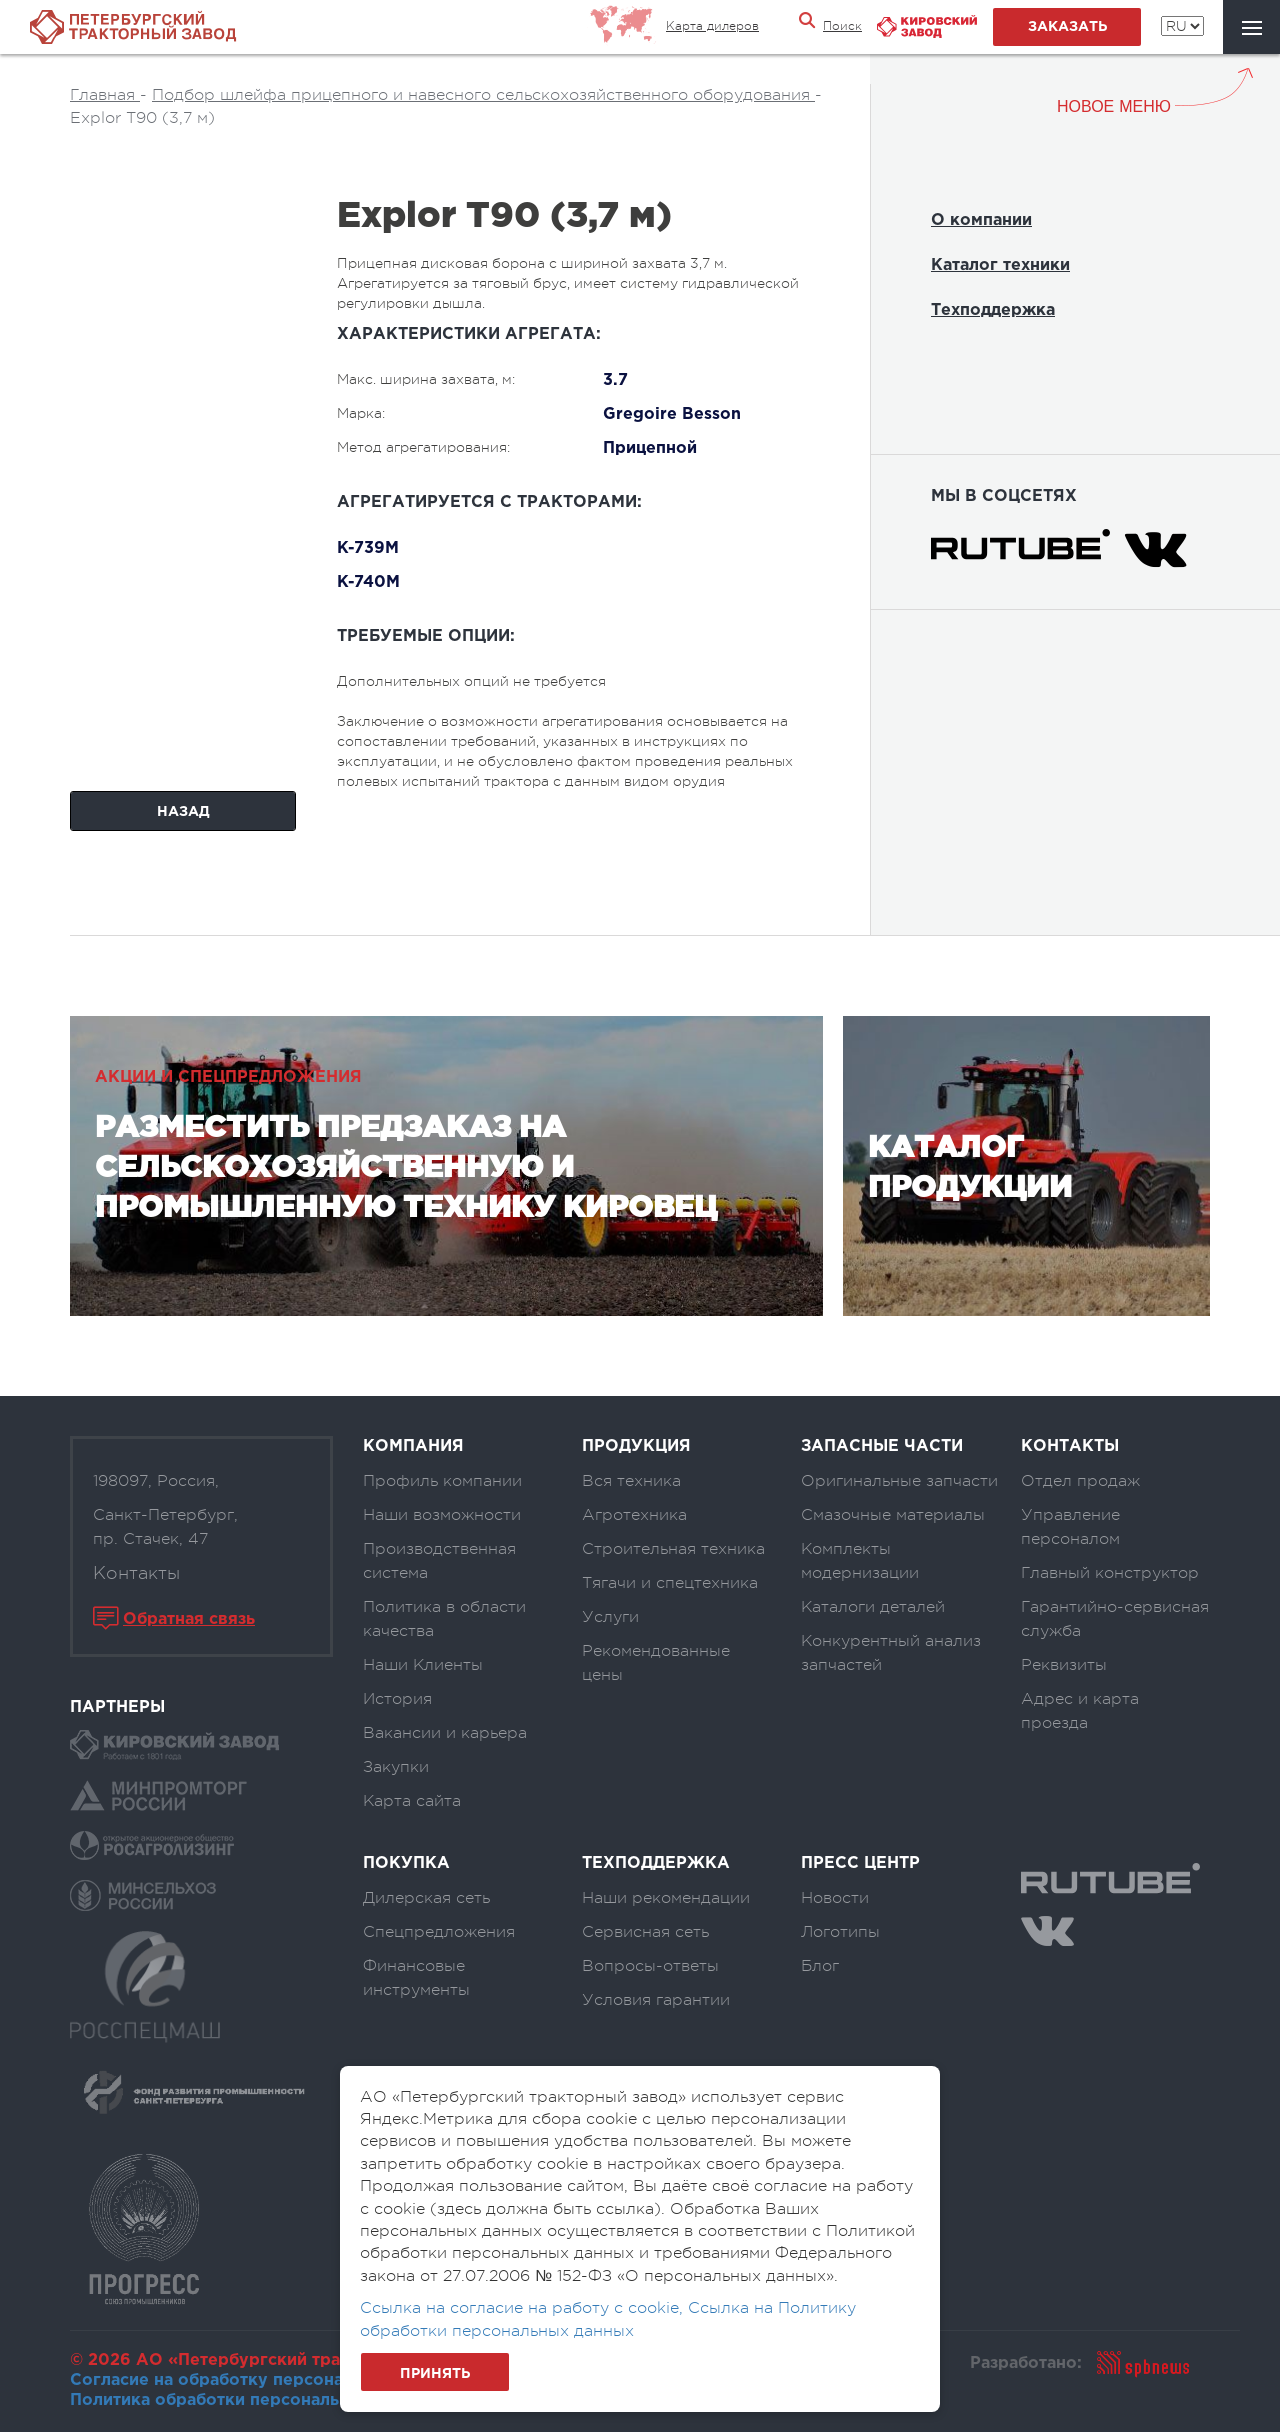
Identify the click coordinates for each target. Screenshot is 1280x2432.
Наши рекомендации (666, 1898)
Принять (435, 2374)
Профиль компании (442, 1481)
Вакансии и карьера (445, 1733)
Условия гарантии (656, 2000)
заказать (1067, 27)
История (397, 1699)
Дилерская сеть (426, 1898)
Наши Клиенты (423, 1665)
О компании (981, 220)
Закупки (396, 1767)
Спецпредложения (439, 1932)
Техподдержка (993, 310)
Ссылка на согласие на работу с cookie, (524, 2308)
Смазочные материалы (893, 1515)
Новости (835, 1898)
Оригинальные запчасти (899, 1481)
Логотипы (840, 1932)
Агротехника (634, 1515)
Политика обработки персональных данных (253, 2400)
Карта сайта (412, 1801)
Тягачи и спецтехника (670, 1583)
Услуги (610, 1617)
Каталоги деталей (873, 1607)
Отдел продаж (1080, 1481)
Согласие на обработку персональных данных (265, 2380)
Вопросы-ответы (650, 1966)
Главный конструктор (1110, 1573)
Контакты (136, 1573)
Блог (820, 1966)
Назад (183, 812)
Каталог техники (1000, 265)
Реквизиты (1064, 1665)
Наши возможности (442, 1515)
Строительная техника (673, 1549)
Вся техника (631, 1481)
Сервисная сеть (645, 1932)
